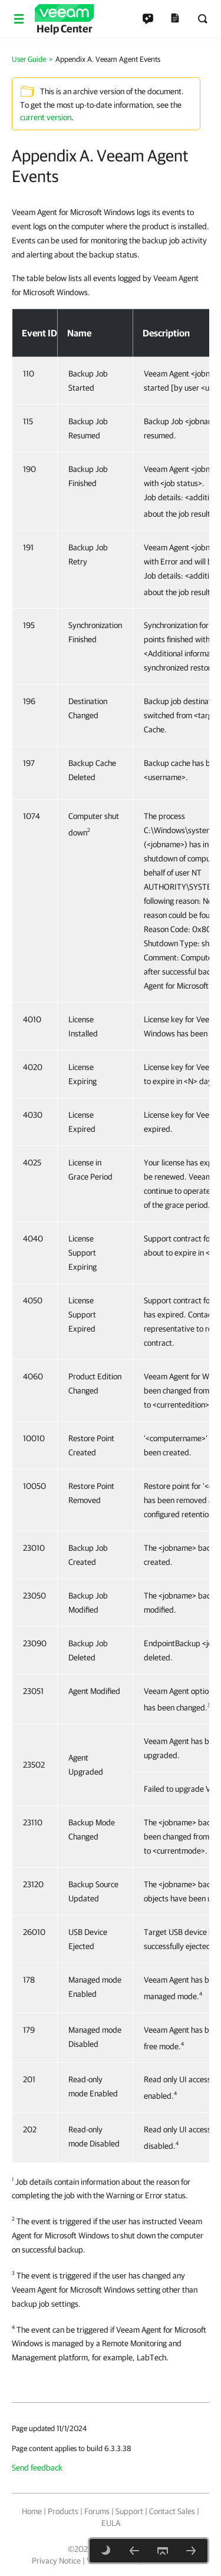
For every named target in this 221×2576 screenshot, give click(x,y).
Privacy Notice (56, 2560)
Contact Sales (172, 2511)
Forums (97, 2511)
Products (63, 2511)
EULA (110, 2523)
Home (32, 2511)
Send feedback (37, 2467)
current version (45, 117)
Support (129, 2511)
